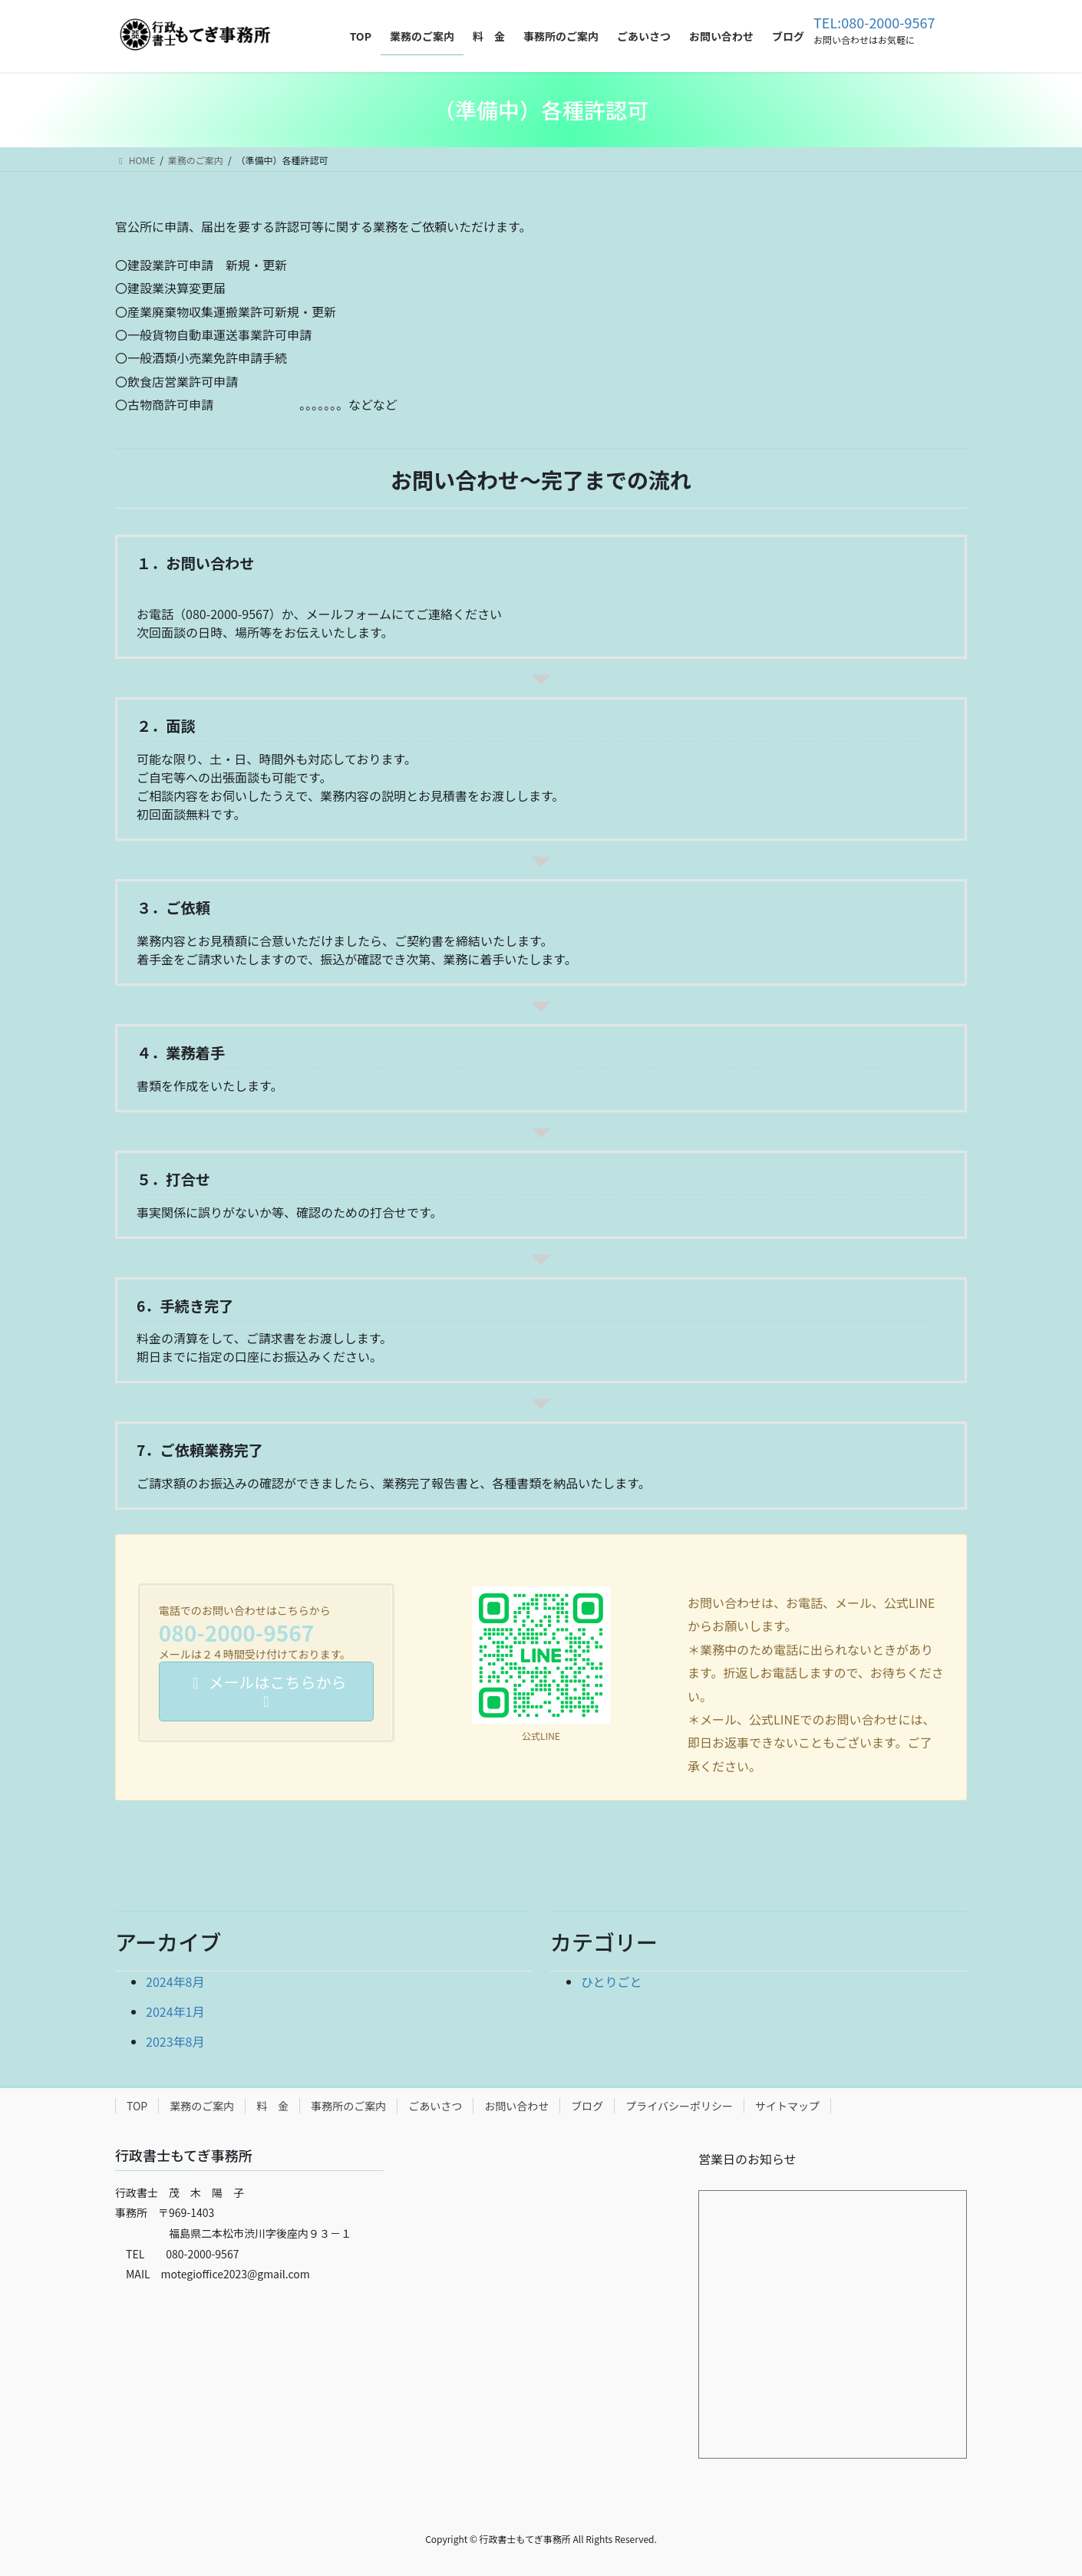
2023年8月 (175, 2041)
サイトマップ (787, 2105)
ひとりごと (611, 1981)
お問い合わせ (516, 2105)
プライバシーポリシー (679, 2105)
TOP (137, 2105)
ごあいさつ (435, 2105)
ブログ (587, 2105)
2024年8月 (175, 1981)
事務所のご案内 (348, 2105)
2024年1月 (175, 2011)
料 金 (272, 2105)
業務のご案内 (202, 2105)
